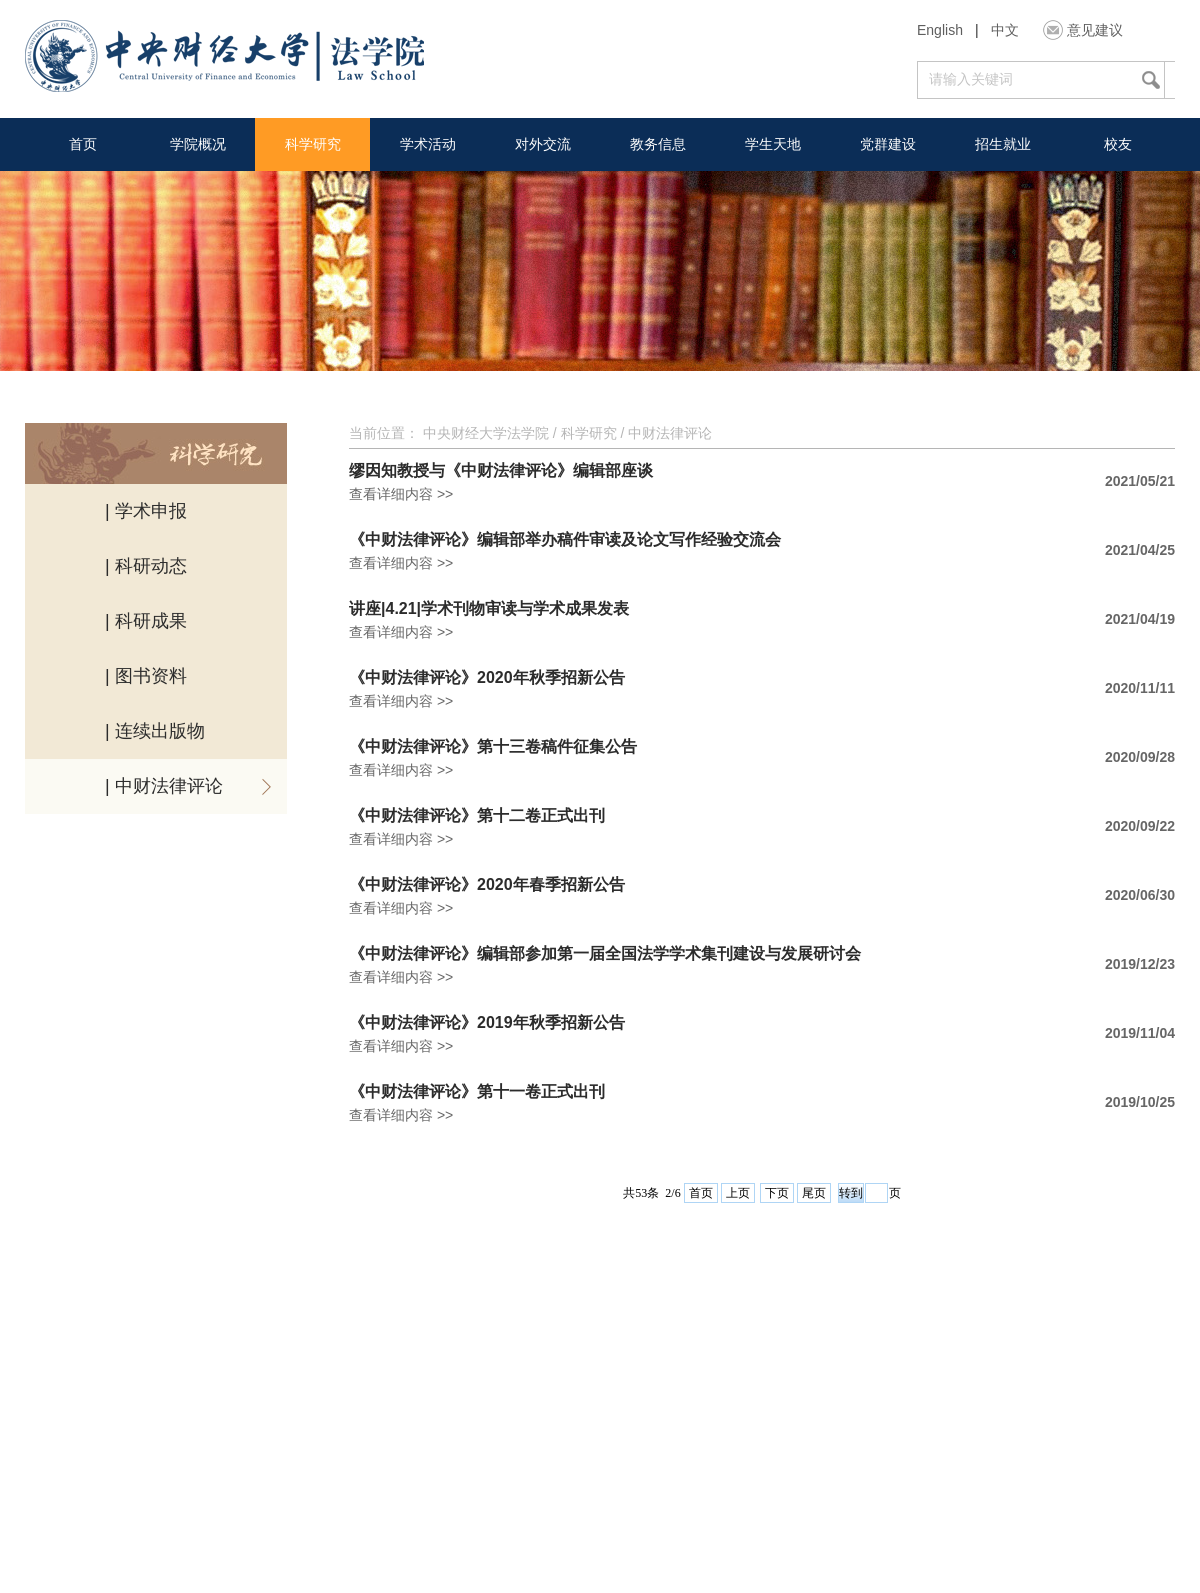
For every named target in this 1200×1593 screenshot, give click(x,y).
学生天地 (773, 144)
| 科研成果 (146, 621)
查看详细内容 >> (401, 494)
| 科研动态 (146, 566)
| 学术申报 (146, 511)
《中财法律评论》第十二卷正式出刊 (477, 816)
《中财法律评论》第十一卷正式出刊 (477, 1092)
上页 (738, 1193)
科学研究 (313, 144)
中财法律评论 (670, 433)
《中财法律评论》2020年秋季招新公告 (487, 678)
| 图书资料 (146, 676)
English (940, 30)
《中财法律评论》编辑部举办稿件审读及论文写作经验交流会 (565, 540)
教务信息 (658, 144)
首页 (83, 144)
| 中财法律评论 (164, 786)
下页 (777, 1193)
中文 (1005, 30)
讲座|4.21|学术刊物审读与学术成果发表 (489, 609)
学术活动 (428, 144)
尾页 (814, 1193)
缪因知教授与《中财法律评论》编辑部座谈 (501, 471)
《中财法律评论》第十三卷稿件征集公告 (493, 747)
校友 (1118, 144)
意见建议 (1095, 30)
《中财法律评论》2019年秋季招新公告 (487, 1023)
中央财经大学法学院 (486, 433)
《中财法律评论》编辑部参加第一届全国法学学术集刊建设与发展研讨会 (605, 954)
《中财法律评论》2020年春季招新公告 (487, 885)
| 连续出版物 (155, 731)
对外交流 (543, 144)
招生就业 (1003, 144)
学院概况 (198, 144)
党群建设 (888, 144)
